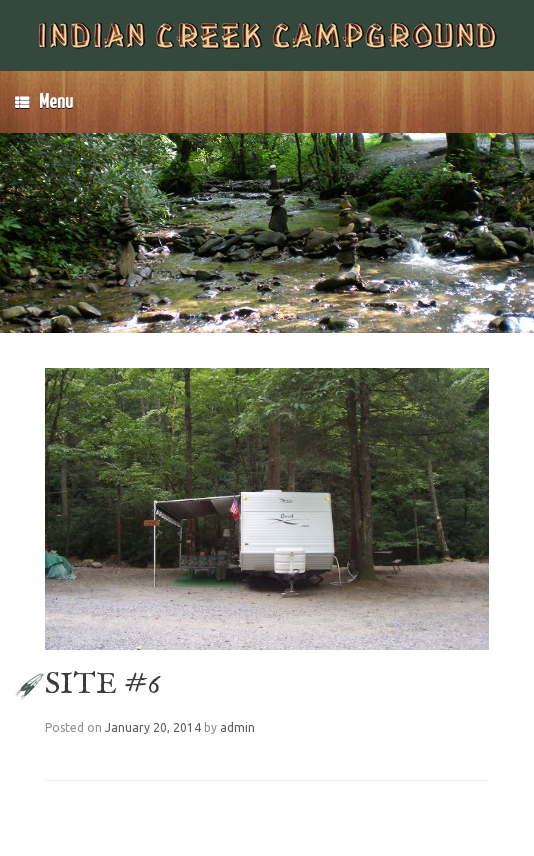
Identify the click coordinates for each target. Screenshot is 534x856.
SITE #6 (103, 685)
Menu (44, 102)
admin (237, 727)
